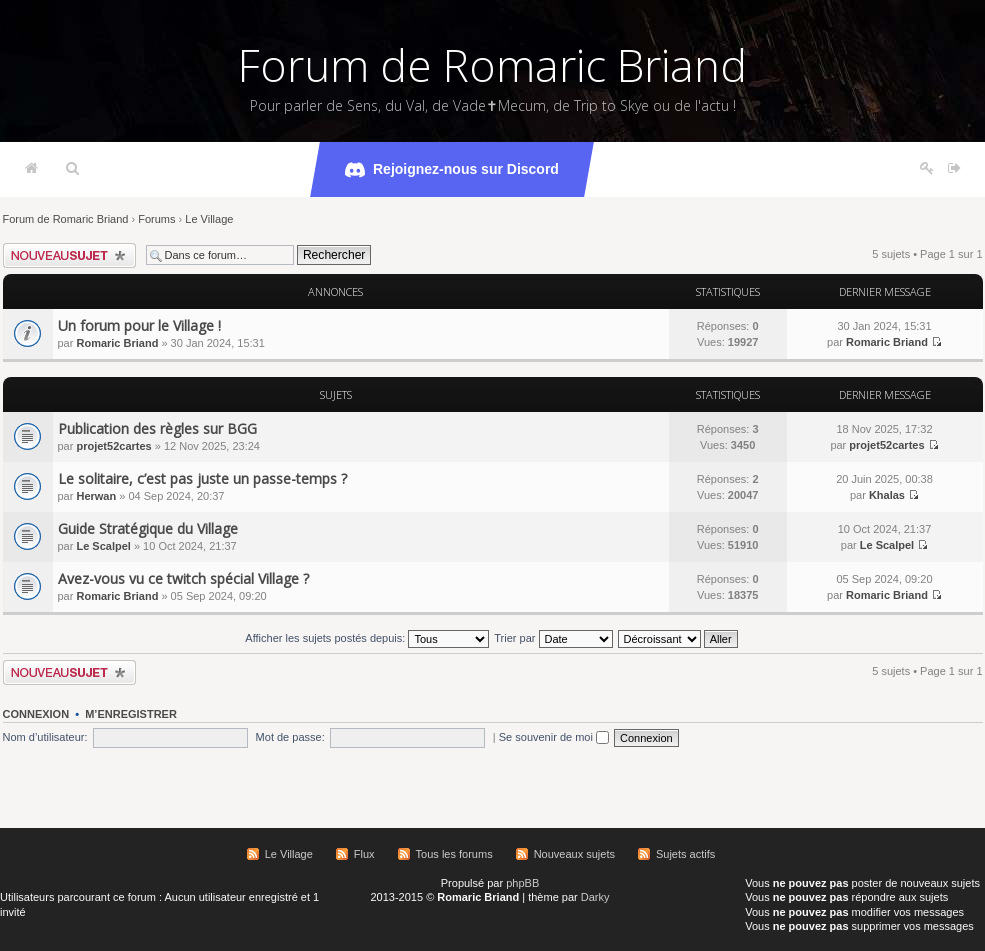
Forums (156, 219)
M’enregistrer (131, 714)
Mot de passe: (290, 737)
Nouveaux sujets (574, 854)
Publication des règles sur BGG (157, 428)
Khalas (887, 495)
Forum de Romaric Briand (492, 65)
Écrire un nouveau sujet (69, 255)
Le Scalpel (103, 546)
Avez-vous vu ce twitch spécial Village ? (183, 578)
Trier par (553, 638)
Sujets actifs (685, 854)
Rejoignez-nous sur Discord (452, 170)
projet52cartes (113, 446)
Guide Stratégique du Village (148, 528)
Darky (595, 897)
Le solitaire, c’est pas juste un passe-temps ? (202, 478)
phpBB (522, 883)
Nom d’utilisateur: (45, 737)
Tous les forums (454, 854)
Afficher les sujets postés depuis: (367, 638)
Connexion (36, 714)
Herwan (96, 496)
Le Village (209, 219)
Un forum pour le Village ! (139, 325)
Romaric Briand (117, 343)
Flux (364, 854)
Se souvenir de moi (554, 737)
